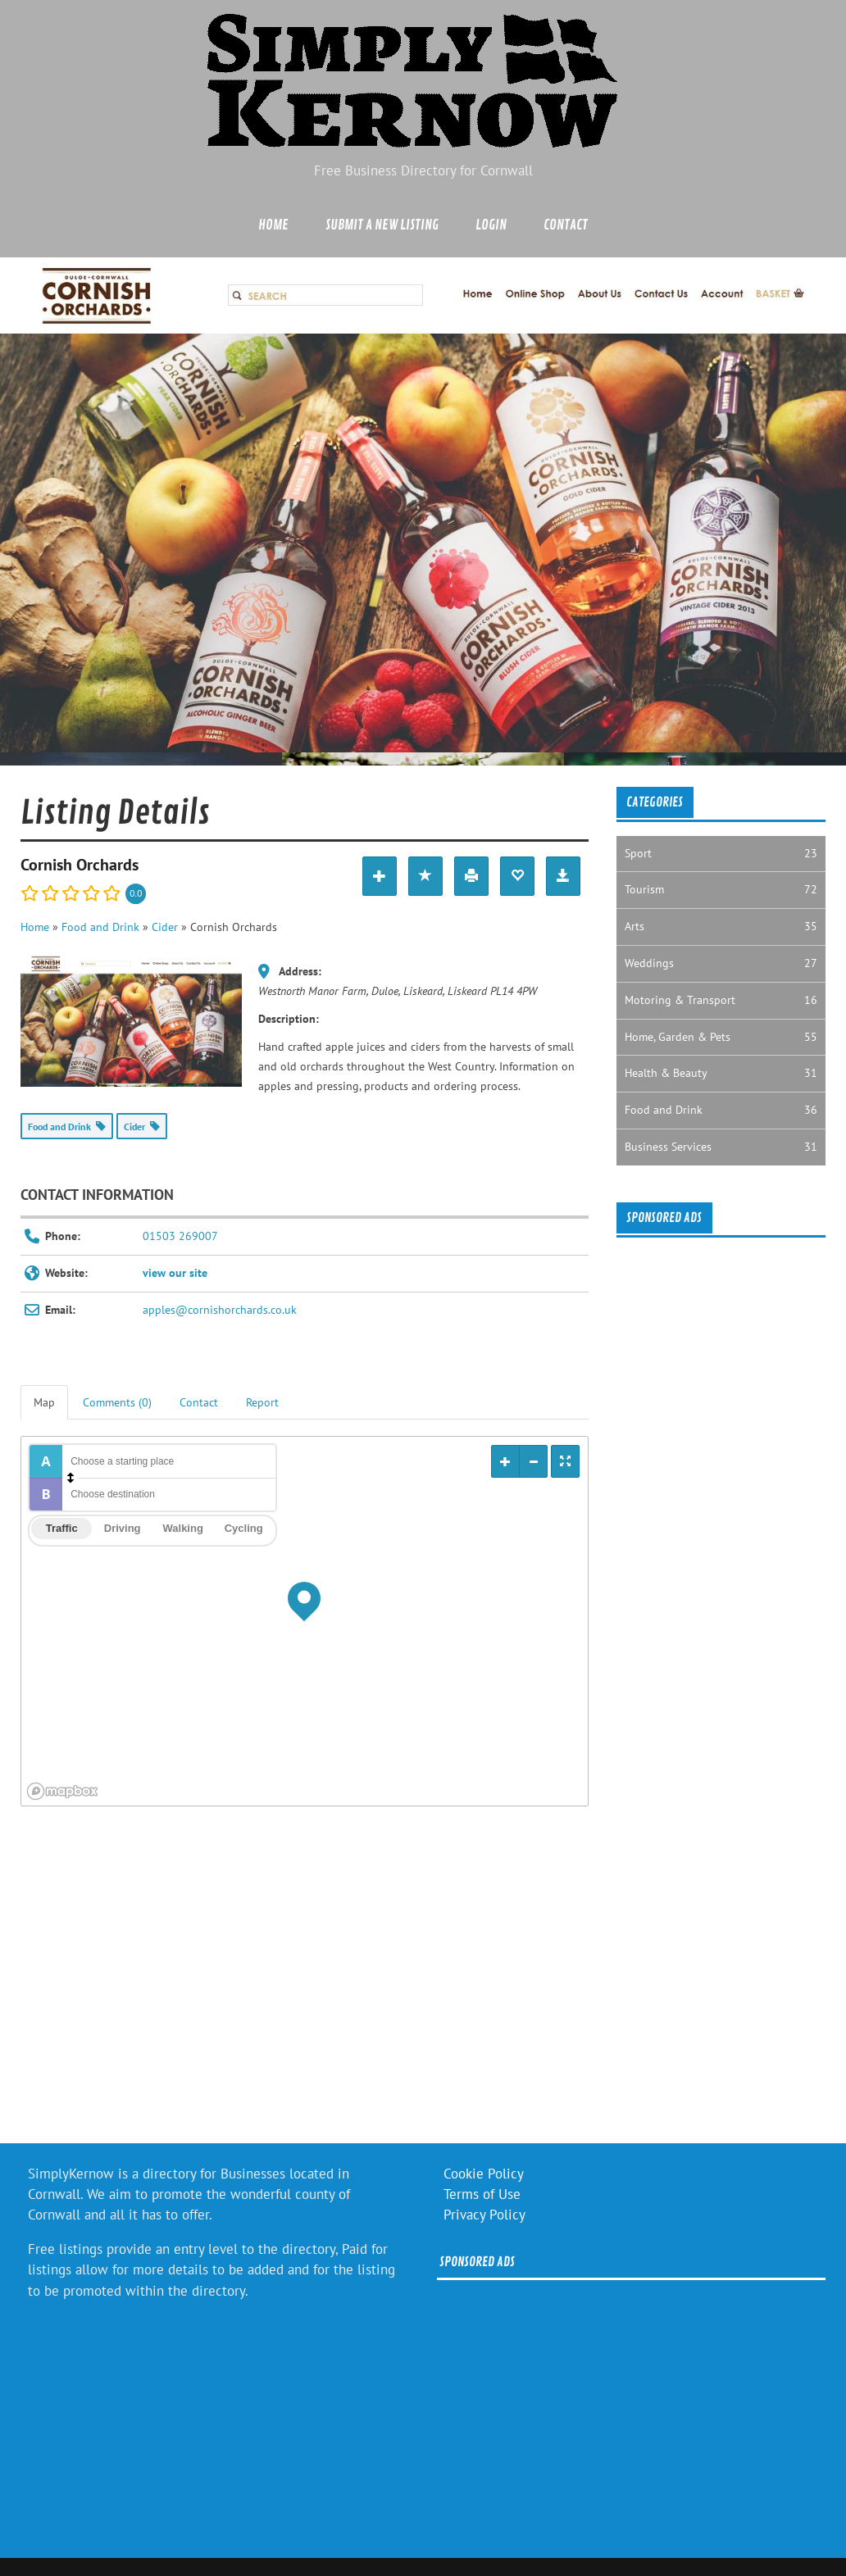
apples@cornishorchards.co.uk (220, 1309)
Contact (566, 225)
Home (273, 225)
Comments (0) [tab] (117, 1402)
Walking (183, 1528)
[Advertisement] (302, 1986)
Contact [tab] (199, 1402)
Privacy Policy (484, 2215)
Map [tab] (44, 1402)
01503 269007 (180, 1236)
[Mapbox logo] (62, 1791)
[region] (304, 1621)
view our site (175, 1272)
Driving (122, 1528)
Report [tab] (262, 1402)
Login (491, 225)
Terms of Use (482, 2194)
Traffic (62, 1528)
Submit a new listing (382, 225)
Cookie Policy (483, 2174)
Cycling (244, 1528)
